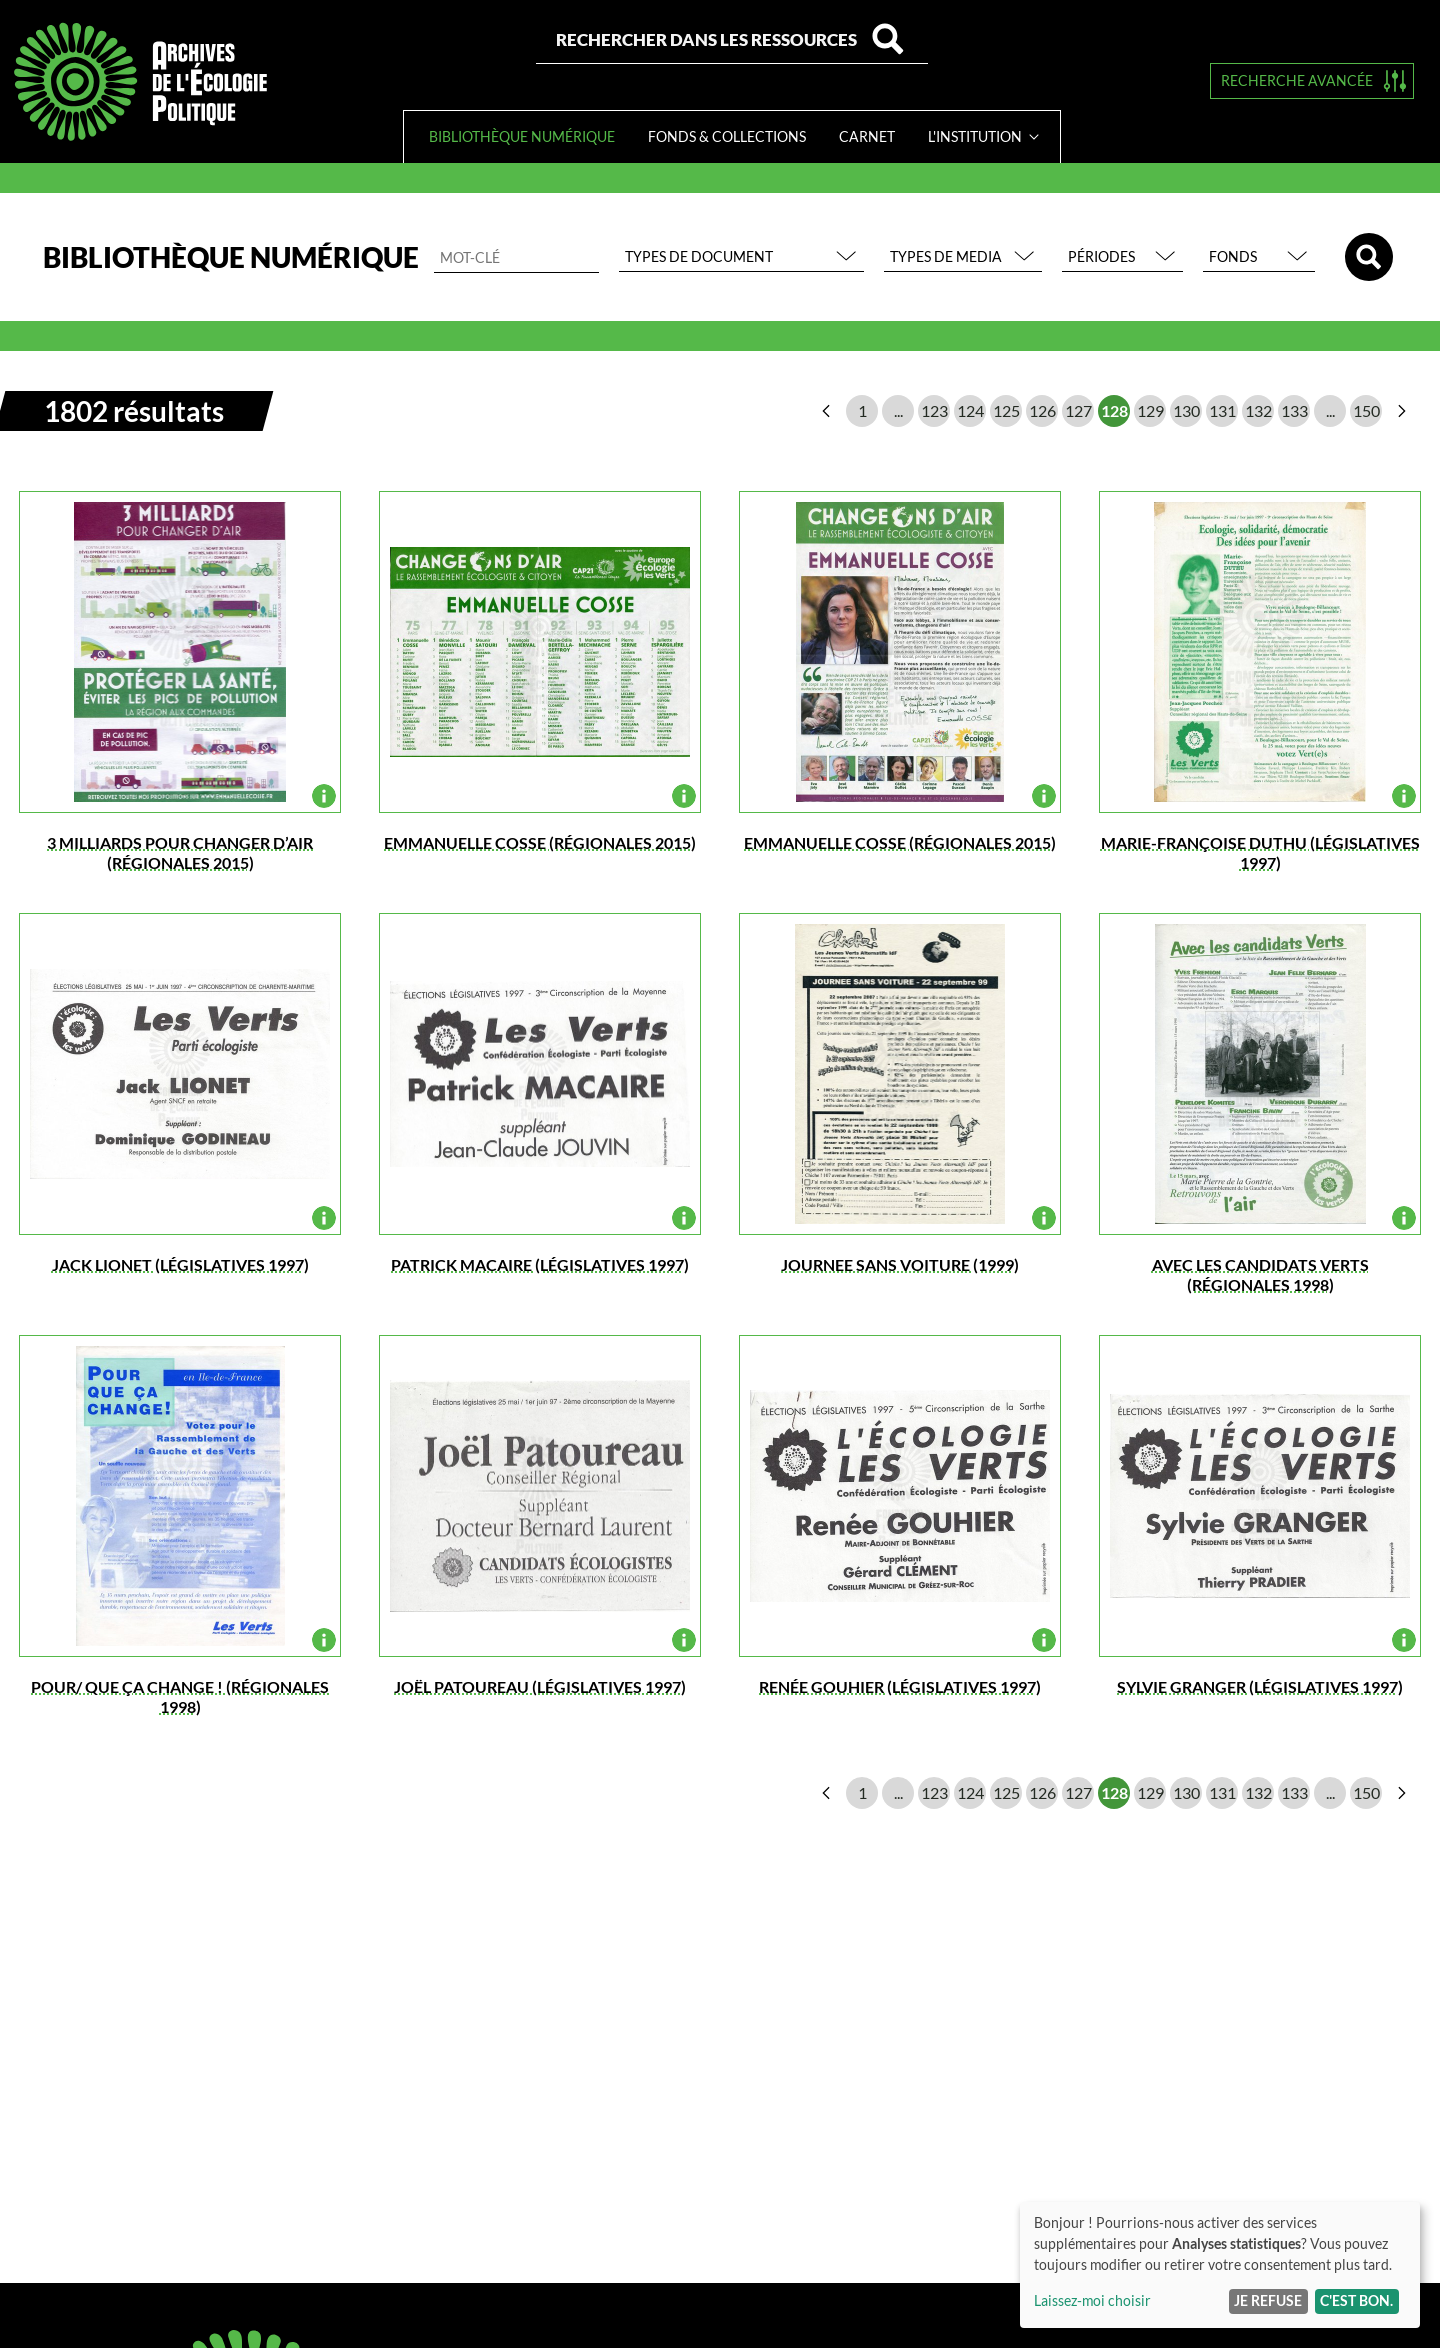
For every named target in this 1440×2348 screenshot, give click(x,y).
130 (1186, 410)
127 (1078, 410)
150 (1366, 410)
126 (1042, 410)
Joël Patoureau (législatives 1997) (540, 1686)
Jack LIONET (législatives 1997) (180, 1264)
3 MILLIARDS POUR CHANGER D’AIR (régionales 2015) (180, 852)
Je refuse (1268, 2300)
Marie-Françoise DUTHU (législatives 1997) (1260, 852)
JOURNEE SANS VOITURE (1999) (900, 1264)
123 (934, 410)
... (898, 410)
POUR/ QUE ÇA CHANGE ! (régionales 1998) (180, 1696)
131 (1222, 410)
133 (1294, 410)
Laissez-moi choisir (1092, 2300)
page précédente (826, 411)
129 (1150, 410)
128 (1114, 410)
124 (970, 410)
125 (1006, 410)
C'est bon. (1356, 2300)
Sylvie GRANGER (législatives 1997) (1260, 1686)
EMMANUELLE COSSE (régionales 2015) (540, 842)
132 (1258, 410)
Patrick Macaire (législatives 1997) (540, 1264)
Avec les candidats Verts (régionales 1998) (1260, 1274)
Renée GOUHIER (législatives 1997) (900, 1686)
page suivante (1402, 411)
